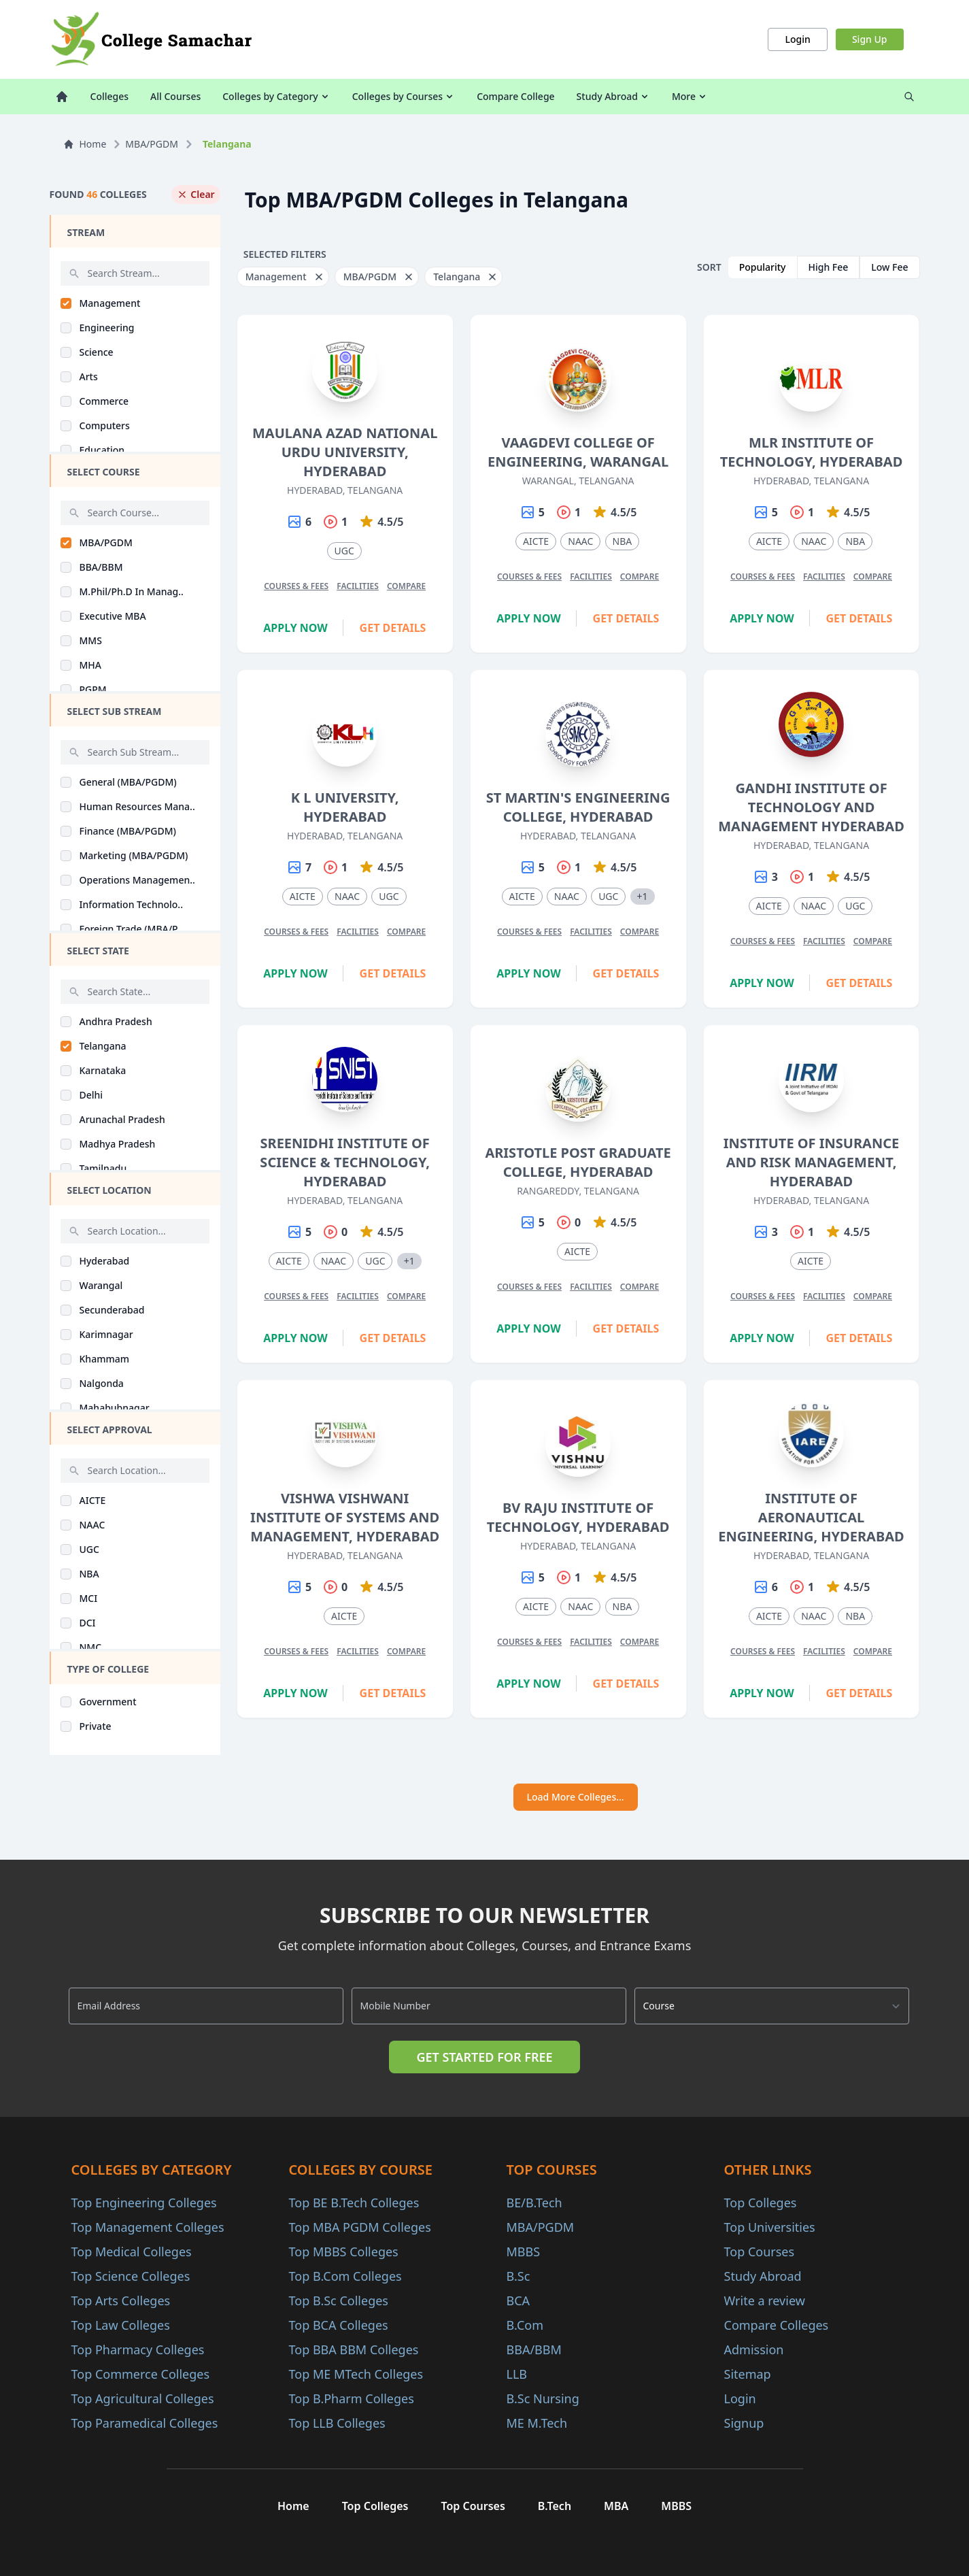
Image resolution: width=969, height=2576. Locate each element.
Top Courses (759, 2251)
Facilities (358, 586)
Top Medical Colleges (131, 2251)
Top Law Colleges (120, 2325)
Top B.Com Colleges (345, 2276)
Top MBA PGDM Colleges (360, 2227)
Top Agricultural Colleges (142, 2398)
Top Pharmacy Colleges (138, 2349)
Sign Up (869, 39)
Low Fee (889, 267)
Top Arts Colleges (121, 2300)
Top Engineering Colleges (144, 2202)
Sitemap (747, 2374)
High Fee (829, 267)
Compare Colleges (776, 2325)
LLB (517, 2374)
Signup (744, 2423)
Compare (406, 586)
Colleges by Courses (403, 96)
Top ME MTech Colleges (356, 2374)
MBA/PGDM (151, 143)
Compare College (515, 96)
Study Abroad (613, 96)
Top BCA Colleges (338, 2325)
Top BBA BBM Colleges (354, 2349)
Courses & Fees (296, 586)
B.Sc (518, 2276)
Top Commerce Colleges (140, 2374)
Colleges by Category (276, 96)
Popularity (762, 267)
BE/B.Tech (534, 2202)
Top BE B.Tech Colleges (354, 2202)
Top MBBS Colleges (343, 2251)
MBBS (524, 2251)
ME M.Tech (537, 2423)
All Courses (175, 96)
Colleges (109, 96)
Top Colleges (760, 2202)
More (690, 96)
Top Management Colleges (147, 2227)
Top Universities (769, 2227)
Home (85, 143)
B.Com (525, 2325)
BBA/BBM (534, 2349)
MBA (616, 2505)
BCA (518, 2300)
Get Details (393, 627)
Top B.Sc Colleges (338, 2300)
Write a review (764, 2300)
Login (797, 39)
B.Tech (554, 2505)
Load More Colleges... (575, 1796)
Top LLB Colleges (337, 2423)
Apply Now (295, 627)
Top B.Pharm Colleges (351, 2398)
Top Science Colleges (130, 2276)
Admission (754, 2349)
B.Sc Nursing (543, 2398)
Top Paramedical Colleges (144, 2423)
